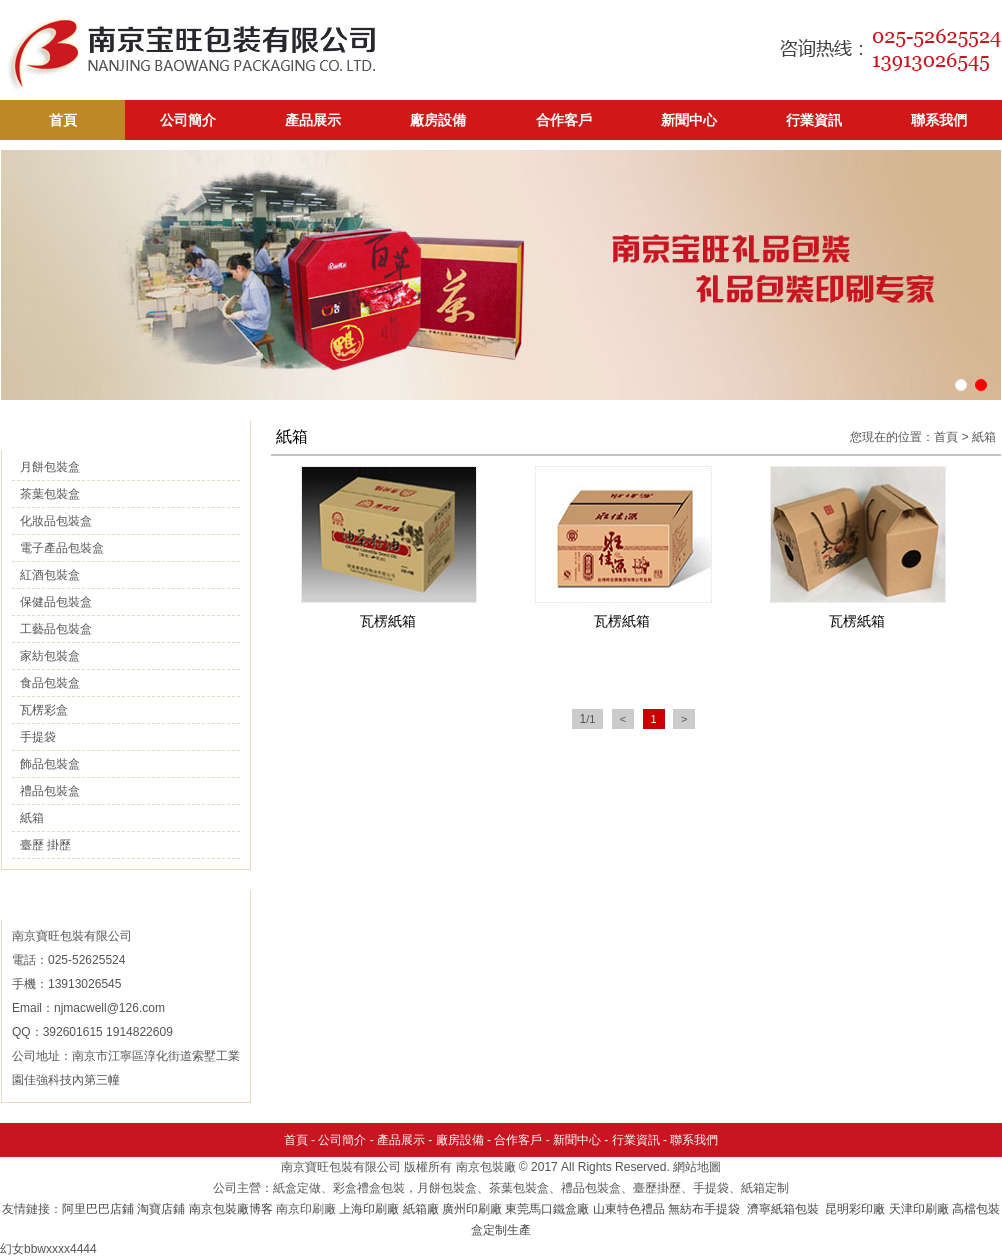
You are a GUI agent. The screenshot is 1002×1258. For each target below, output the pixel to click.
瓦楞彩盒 (44, 710)
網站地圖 (697, 1167)
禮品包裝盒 (50, 791)
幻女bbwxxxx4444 (48, 1249)
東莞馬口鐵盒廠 (547, 1209)
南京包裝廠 (486, 1167)
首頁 (63, 120)
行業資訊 (814, 120)
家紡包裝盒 (50, 656)
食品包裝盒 (50, 683)
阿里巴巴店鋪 (98, 1209)
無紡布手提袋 (704, 1209)
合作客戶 (564, 120)
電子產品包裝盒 (62, 548)
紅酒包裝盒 (50, 575)
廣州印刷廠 (472, 1209)
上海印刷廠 (369, 1209)
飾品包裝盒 (50, 764)
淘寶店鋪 (161, 1209)
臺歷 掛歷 (45, 845)
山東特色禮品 (629, 1209)
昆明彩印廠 (855, 1209)
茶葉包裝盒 (50, 494)
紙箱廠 (421, 1209)
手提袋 (38, 737)
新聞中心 (689, 120)
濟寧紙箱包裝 (784, 1209)
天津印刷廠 (919, 1209)
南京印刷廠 (306, 1209)
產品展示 (313, 120)
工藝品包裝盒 (56, 629)
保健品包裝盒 (56, 602)
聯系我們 (939, 120)
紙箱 (32, 818)
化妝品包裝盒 (56, 521)
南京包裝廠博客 (231, 1209)
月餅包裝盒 (50, 467)
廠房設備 (438, 120)
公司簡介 (188, 120)
